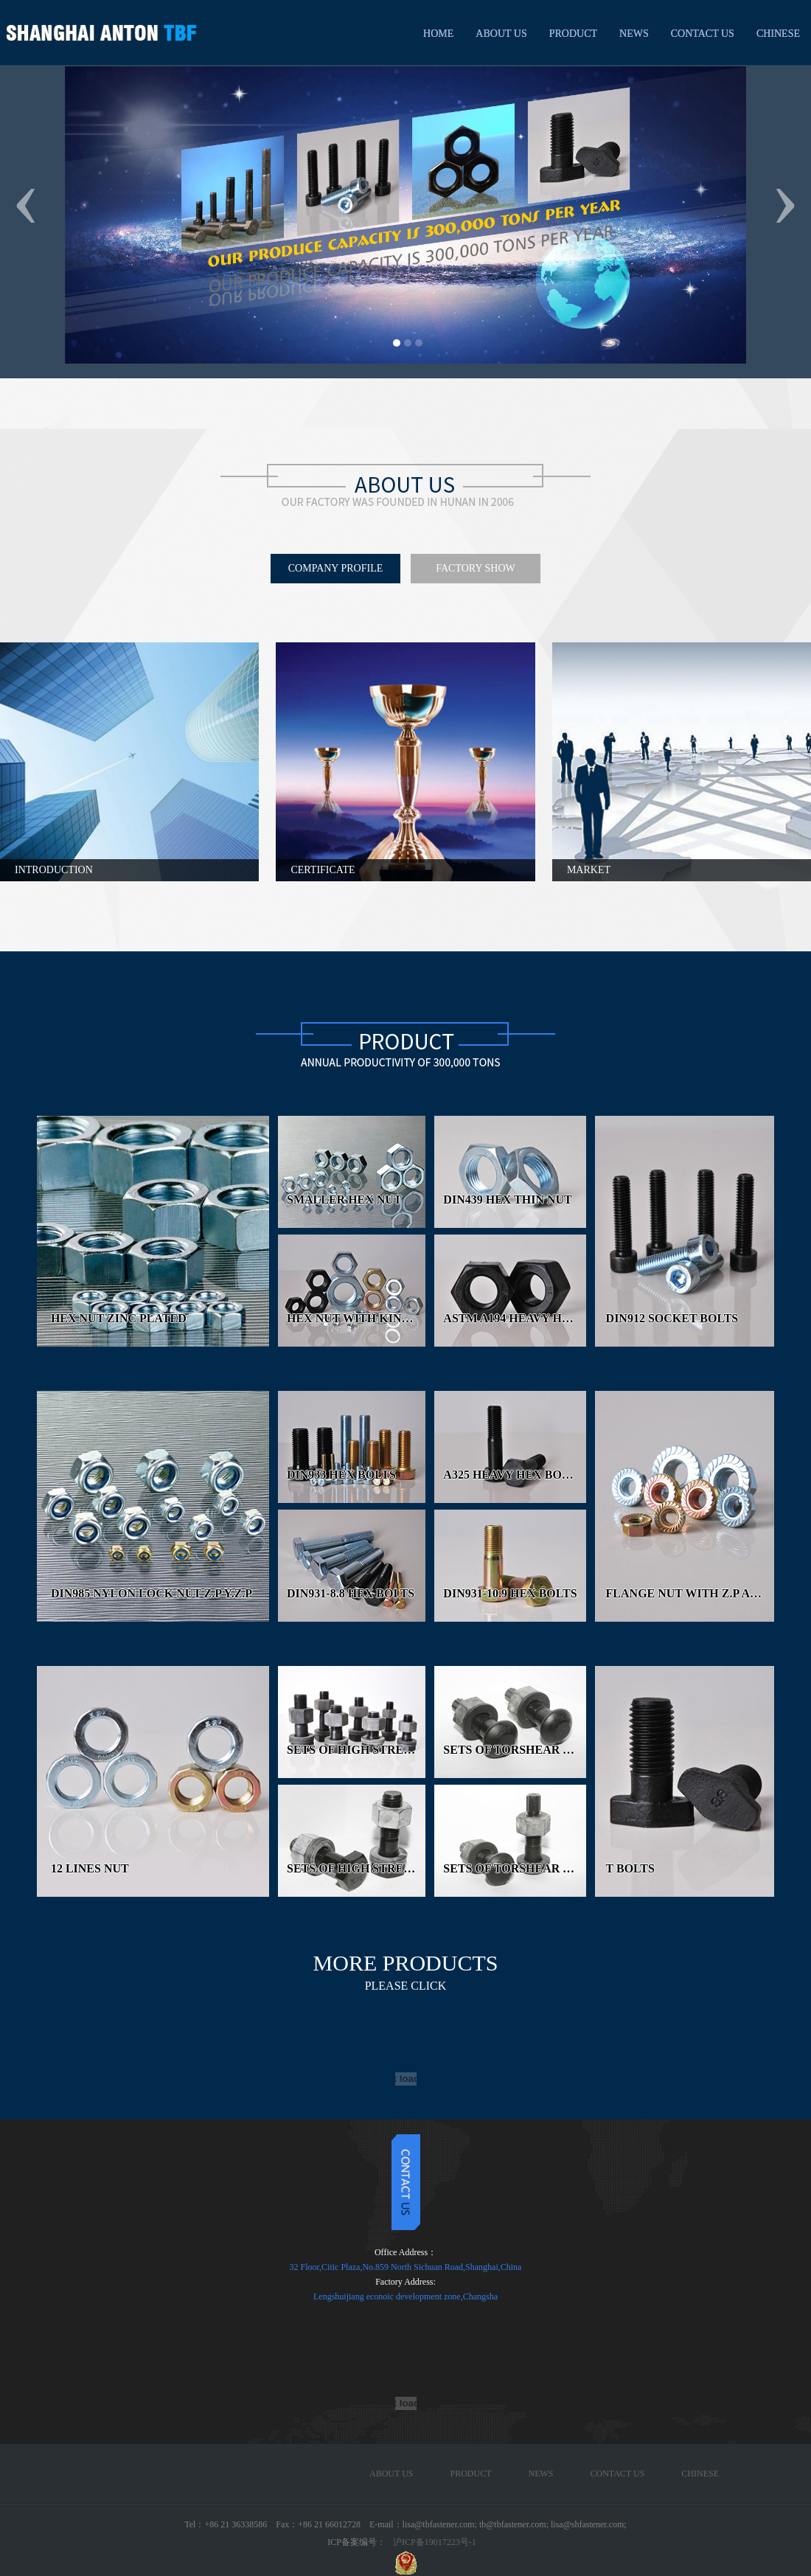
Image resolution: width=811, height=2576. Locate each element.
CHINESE (778, 33)
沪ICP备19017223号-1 (434, 2542)
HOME (438, 33)
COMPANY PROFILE (335, 568)
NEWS (634, 33)
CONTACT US (702, 33)
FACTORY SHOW (475, 568)
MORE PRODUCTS (405, 1971)
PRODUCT (573, 33)
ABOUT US (501, 33)
